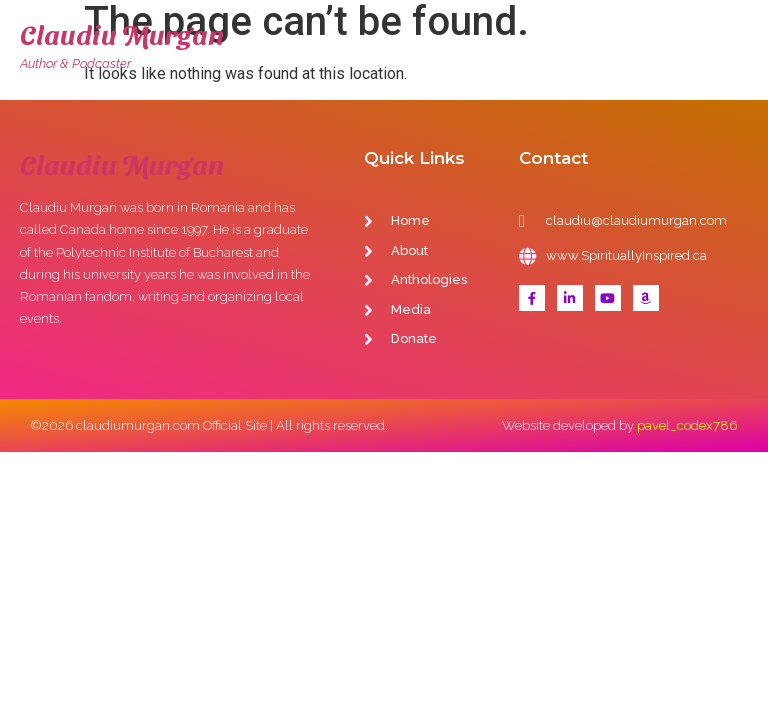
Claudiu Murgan (122, 33)
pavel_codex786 (687, 425)
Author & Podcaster (75, 63)
